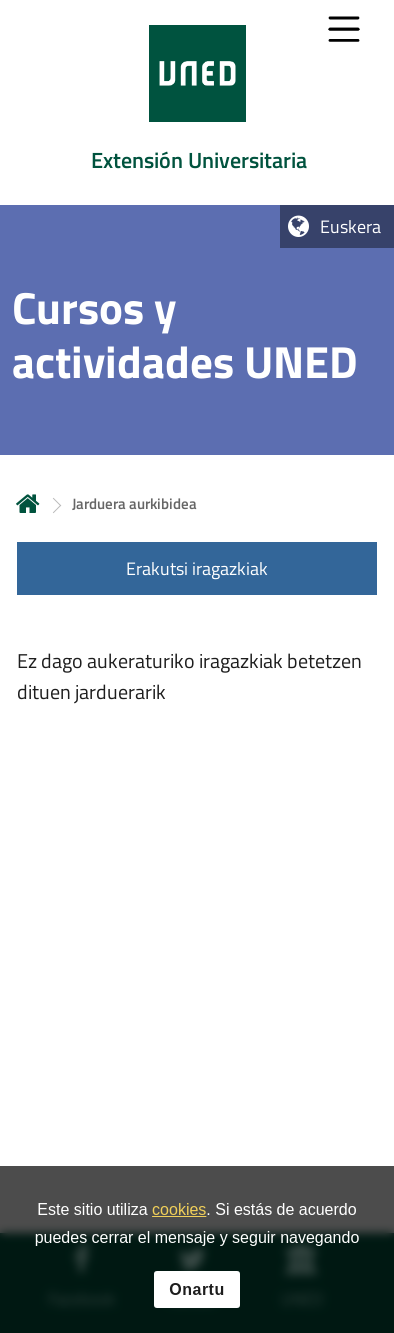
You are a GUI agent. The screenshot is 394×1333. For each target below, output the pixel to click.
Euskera (350, 226)
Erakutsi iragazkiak (197, 568)
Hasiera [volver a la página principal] (28, 503)
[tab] (197, 102)
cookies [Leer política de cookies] (179, 1213)
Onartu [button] (196, 1292)
